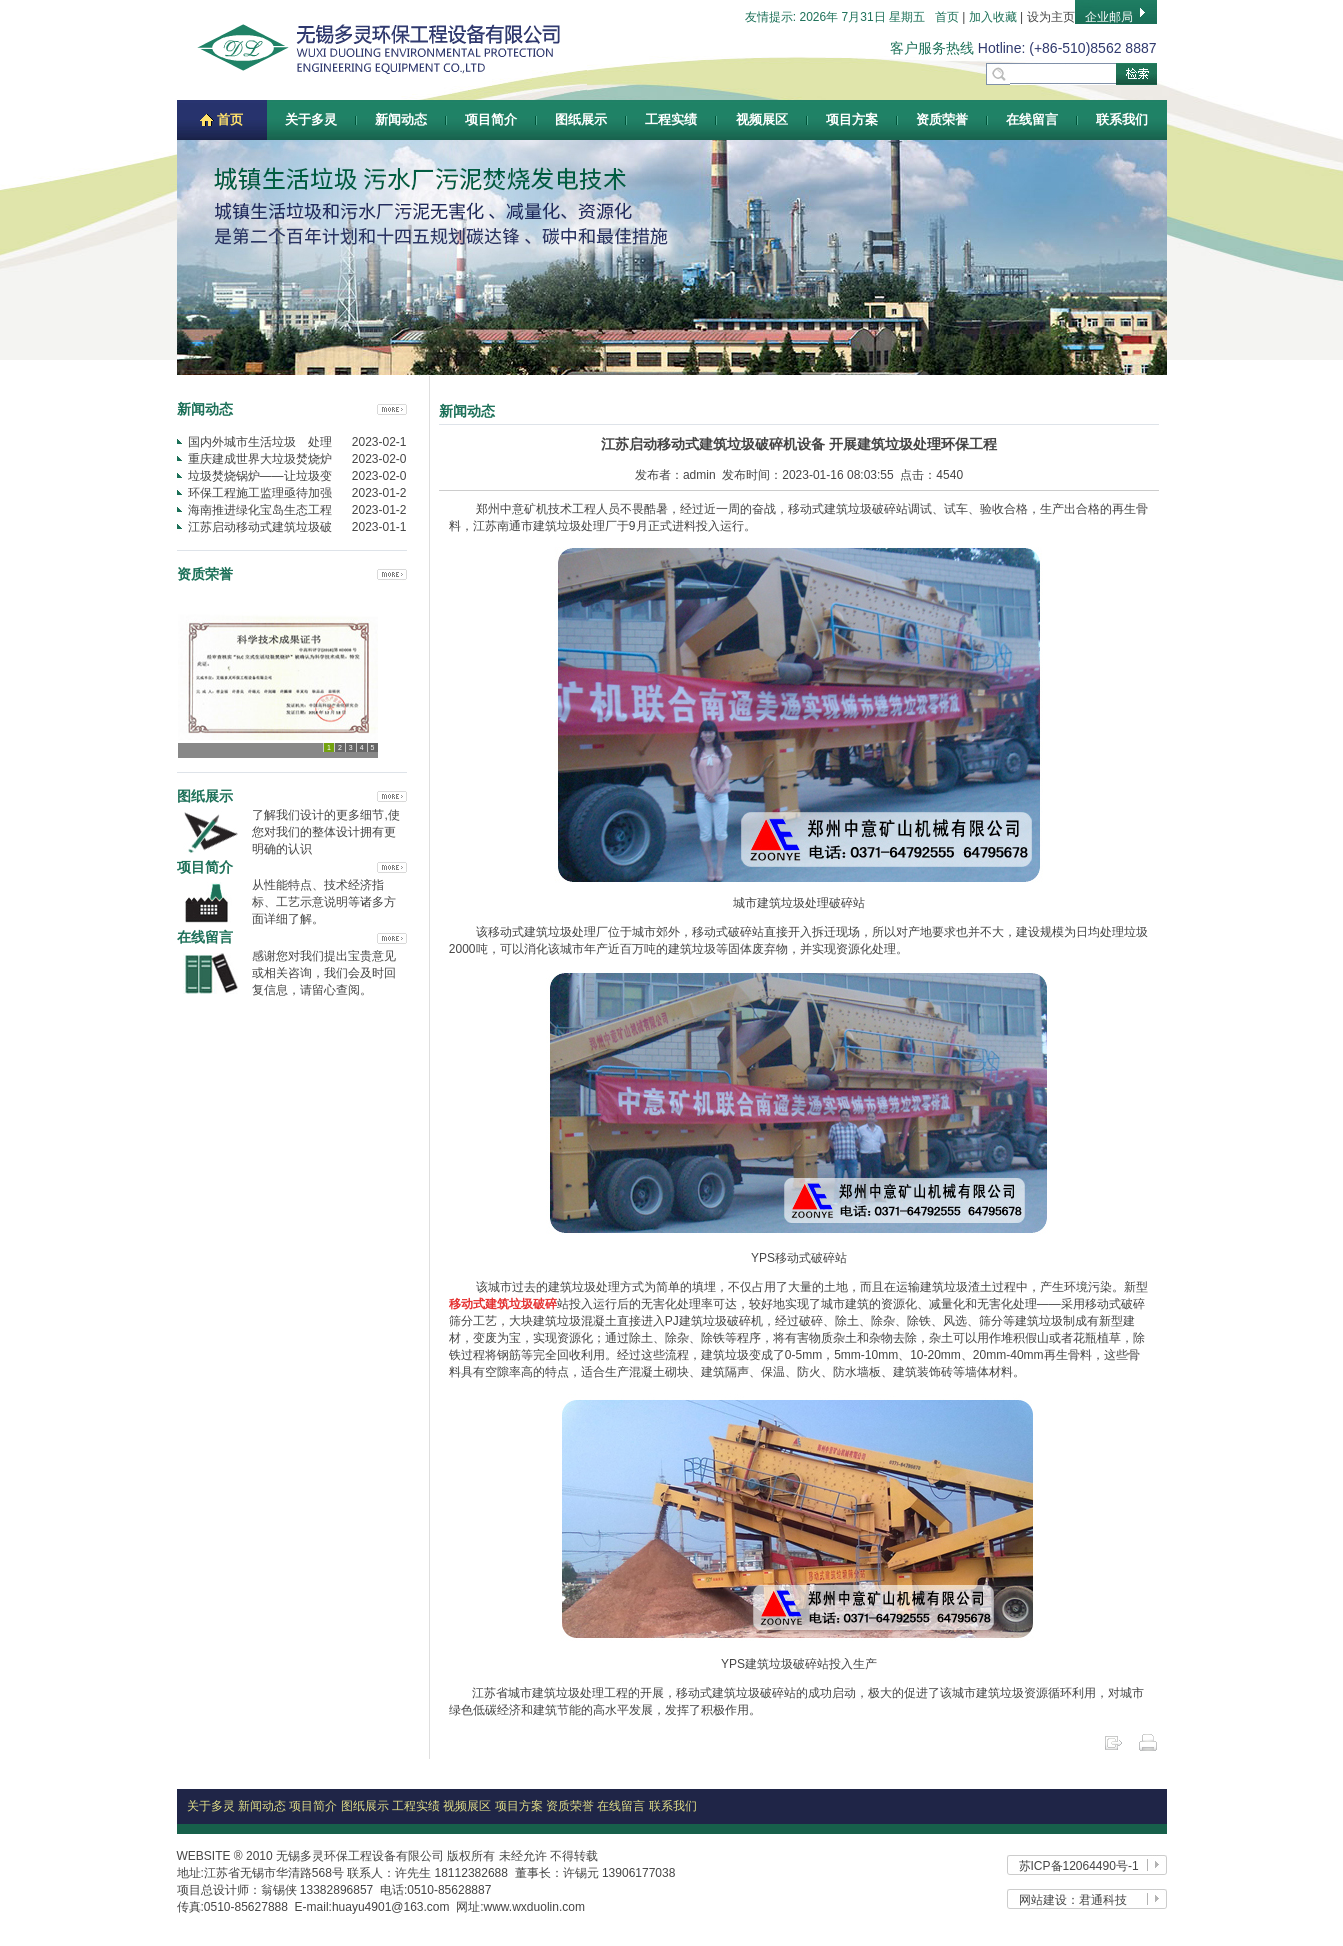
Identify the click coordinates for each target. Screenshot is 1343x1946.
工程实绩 (671, 119)
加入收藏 (993, 17)
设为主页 (1051, 17)
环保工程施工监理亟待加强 (260, 493)
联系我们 (1122, 119)
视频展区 (762, 119)
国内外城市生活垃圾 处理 (260, 442)
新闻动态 (401, 119)
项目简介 (491, 119)
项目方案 (852, 119)
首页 (947, 17)
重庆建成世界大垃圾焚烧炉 (260, 459)
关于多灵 (311, 119)
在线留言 (1032, 119)
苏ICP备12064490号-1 (1079, 1866)
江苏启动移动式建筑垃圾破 (260, 527)
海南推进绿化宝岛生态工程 (260, 510)
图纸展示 (581, 119)
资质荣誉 (942, 119)
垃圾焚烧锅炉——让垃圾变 (260, 476)
